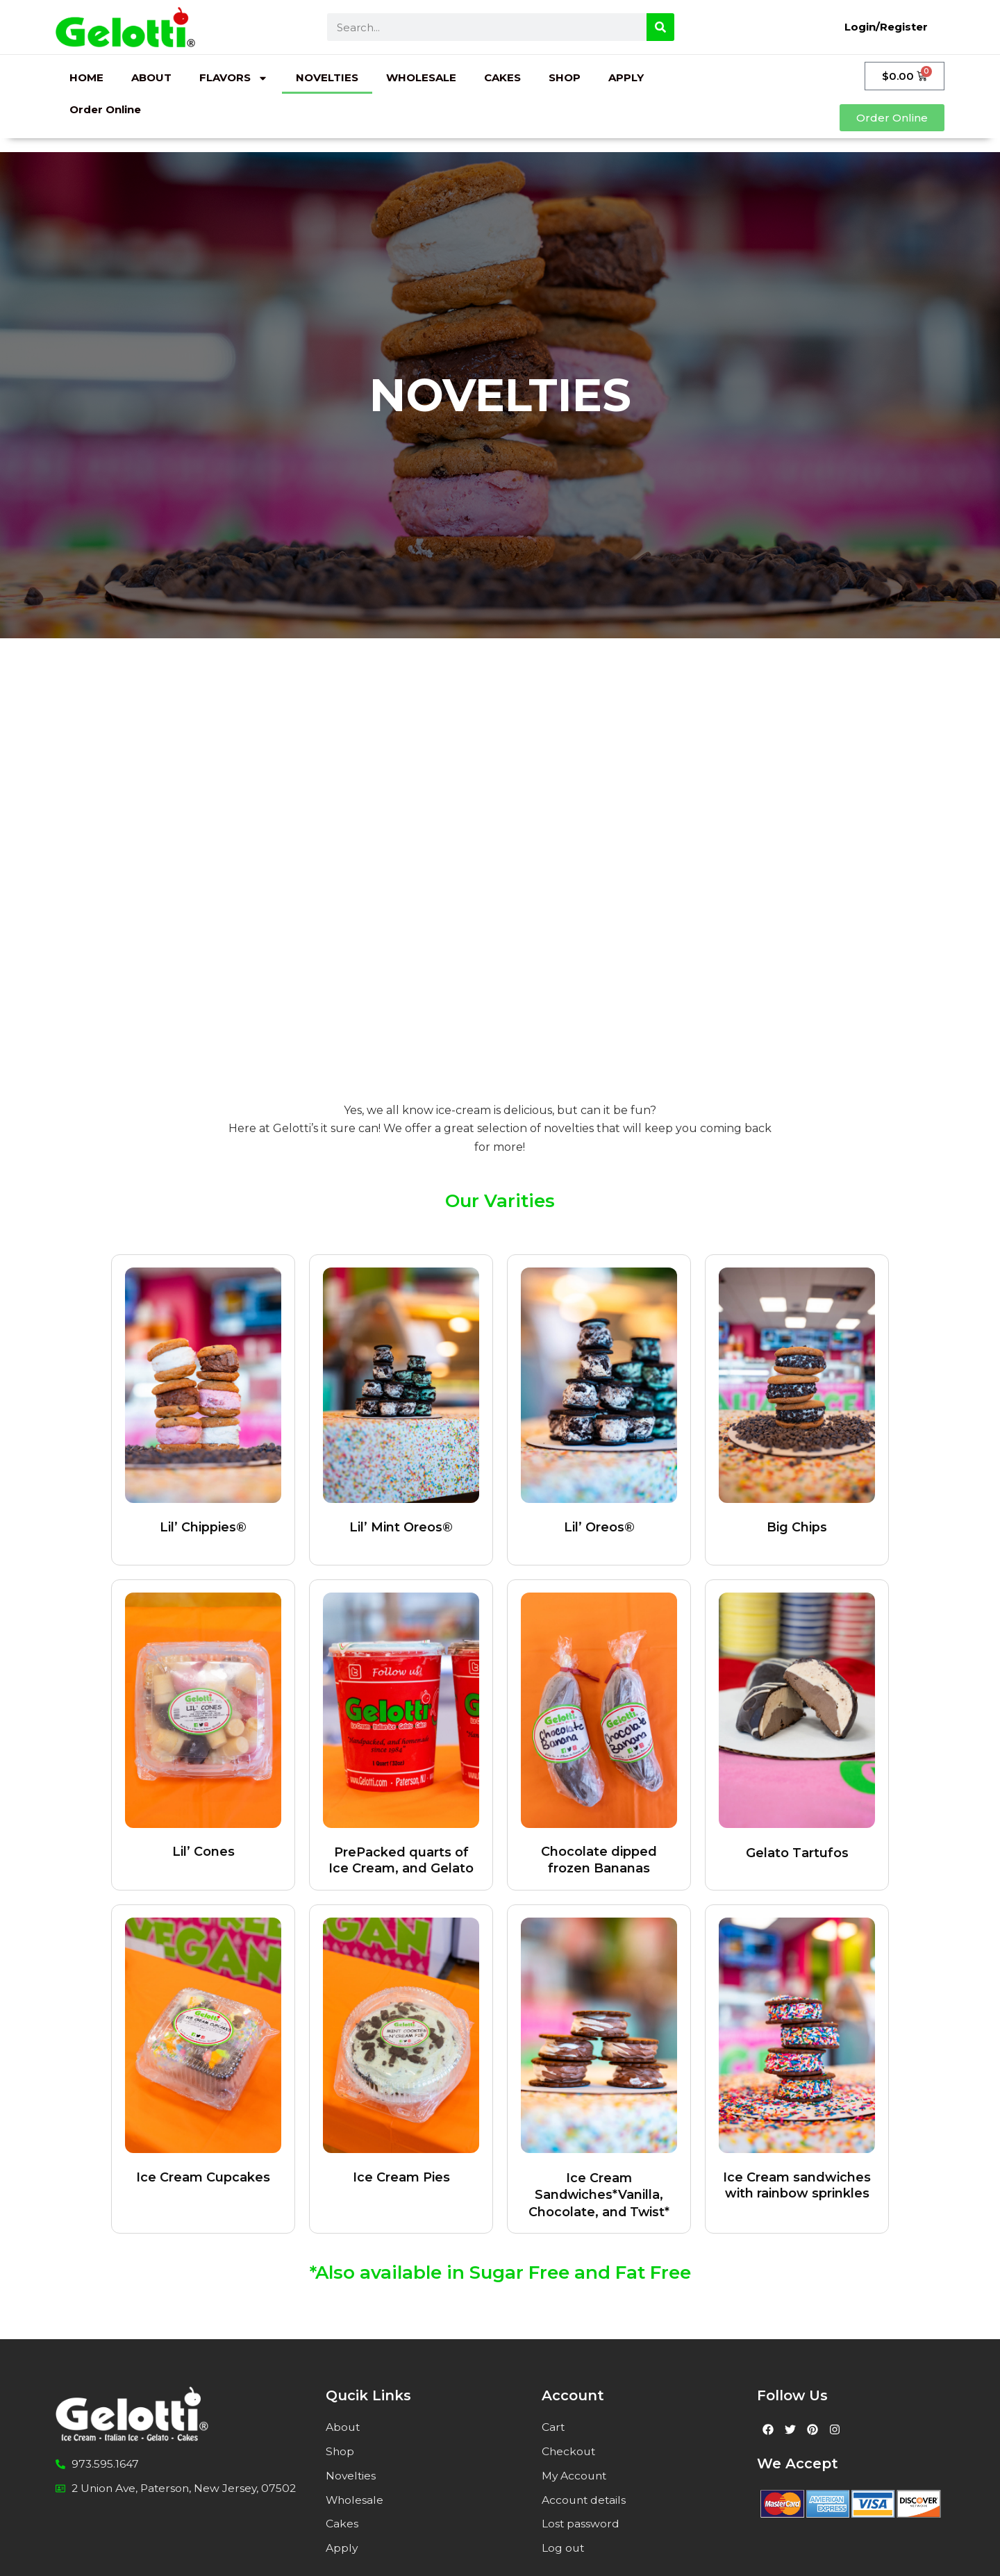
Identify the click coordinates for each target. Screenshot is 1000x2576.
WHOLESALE (421, 77)
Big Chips (797, 1526)
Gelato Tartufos (797, 1852)
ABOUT (151, 77)
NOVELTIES (327, 77)
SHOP (565, 77)
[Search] (660, 27)
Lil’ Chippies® (203, 1526)
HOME (86, 77)
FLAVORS (233, 78)
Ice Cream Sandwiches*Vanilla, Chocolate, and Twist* (599, 2194)
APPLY (626, 77)
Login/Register (886, 26)
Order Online (105, 109)
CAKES (502, 77)
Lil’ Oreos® (599, 1526)
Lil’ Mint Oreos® (401, 1526)
